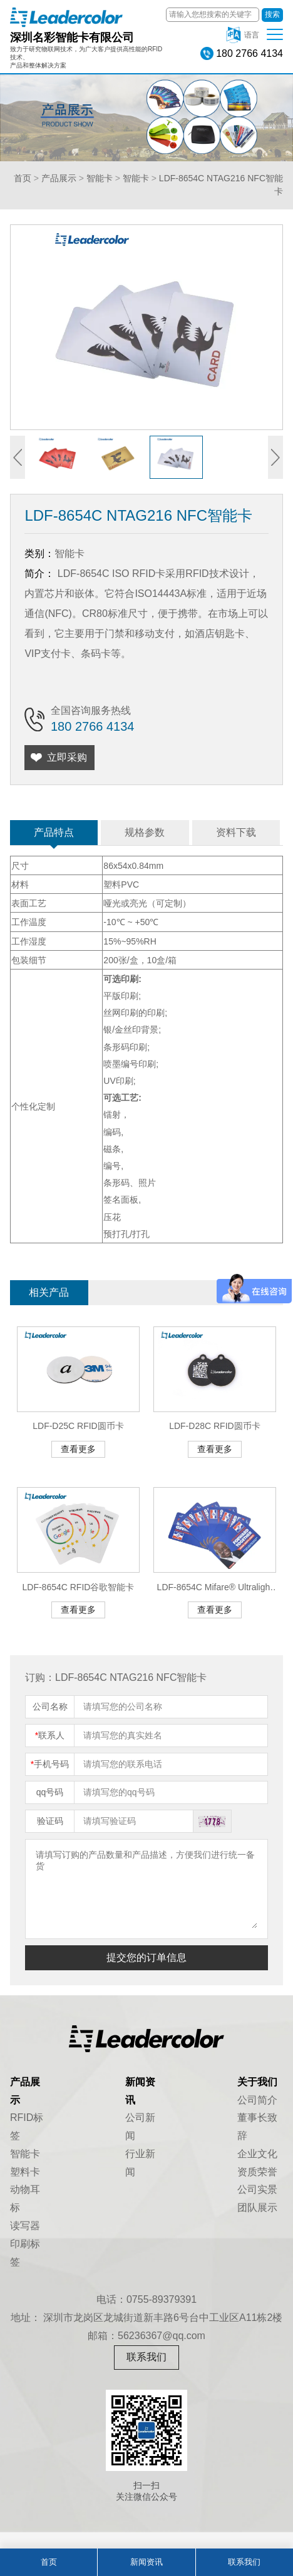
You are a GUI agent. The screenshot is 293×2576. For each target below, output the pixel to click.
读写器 (25, 2225)
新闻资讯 (146, 2562)
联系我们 (146, 2357)
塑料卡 (25, 2172)
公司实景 (257, 2189)
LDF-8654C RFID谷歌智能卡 (79, 1587)
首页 (22, 178)
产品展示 (58, 178)
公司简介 (257, 2100)
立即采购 (67, 757)
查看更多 (78, 1449)
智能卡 (99, 178)
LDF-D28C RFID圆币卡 (214, 1426)
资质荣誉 (257, 2172)
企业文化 (257, 2153)
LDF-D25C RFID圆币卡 (78, 1426)
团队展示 (257, 2207)
